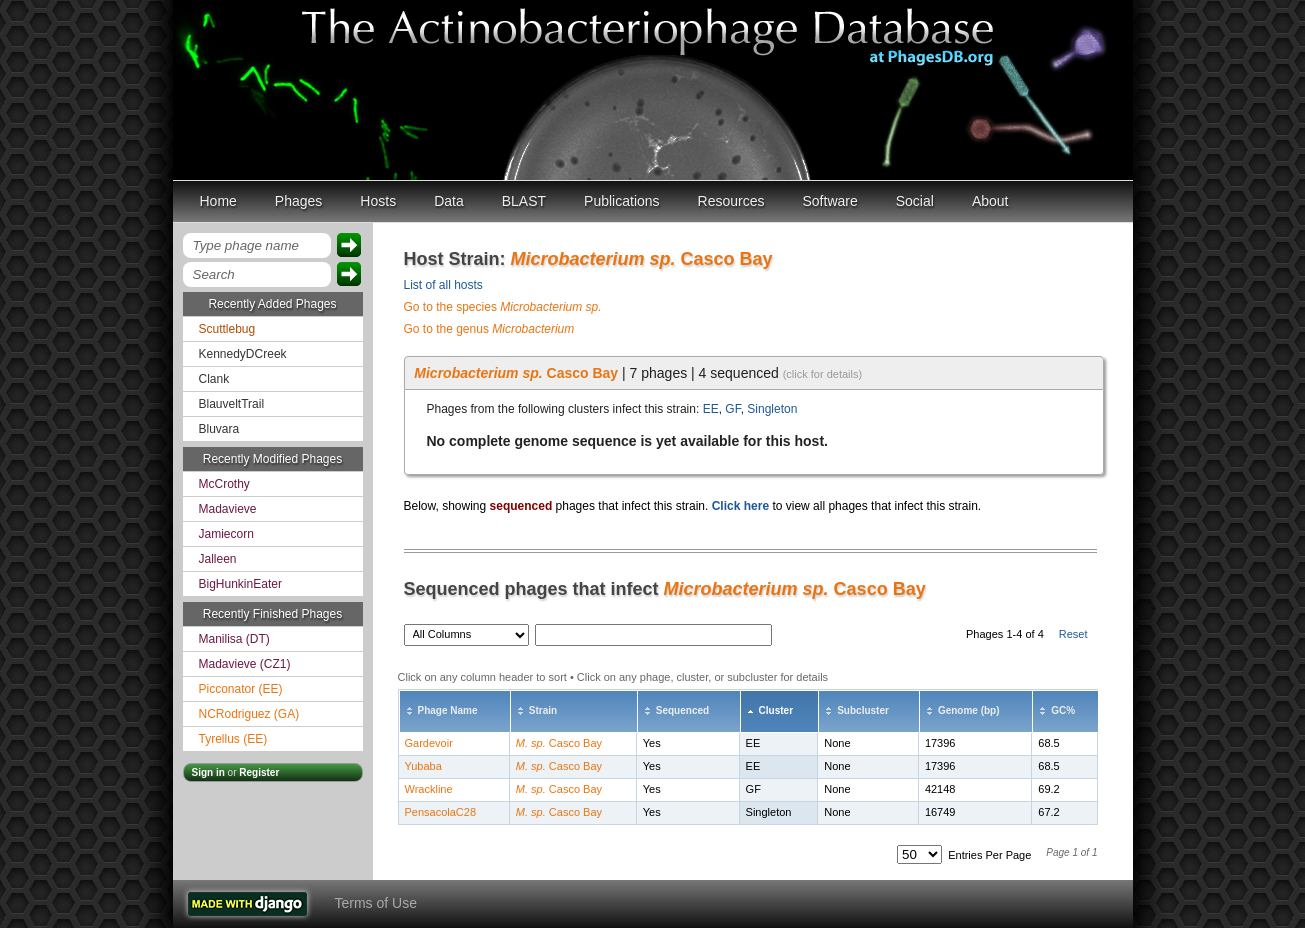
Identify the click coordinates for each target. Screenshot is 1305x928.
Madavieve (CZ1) (245, 664)
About (990, 201)
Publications (622, 201)
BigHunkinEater (240, 584)
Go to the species (503, 307)
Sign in (208, 772)
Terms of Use (376, 903)
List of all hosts (443, 285)
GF (732, 409)
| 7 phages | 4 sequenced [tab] (638, 373)
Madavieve (228, 509)
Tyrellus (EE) (233, 739)
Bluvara (219, 429)
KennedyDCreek (243, 354)
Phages (298, 201)
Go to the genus (489, 329)
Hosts (378, 201)
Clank (214, 379)
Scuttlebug (227, 329)
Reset (1073, 634)
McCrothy (224, 484)
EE (711, 409)
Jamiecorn (226, 534)
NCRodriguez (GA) (249, 714)
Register (259, 772)
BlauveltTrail (232, 404)
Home (218, 201)
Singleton (772, 409)
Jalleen (218, 559)
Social (915, 201)
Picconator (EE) (241, 689)
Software (830, 201)
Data (449, 201)
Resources (731, 201)
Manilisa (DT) (234, 639)
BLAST (524, 201)
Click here (740, 506)
